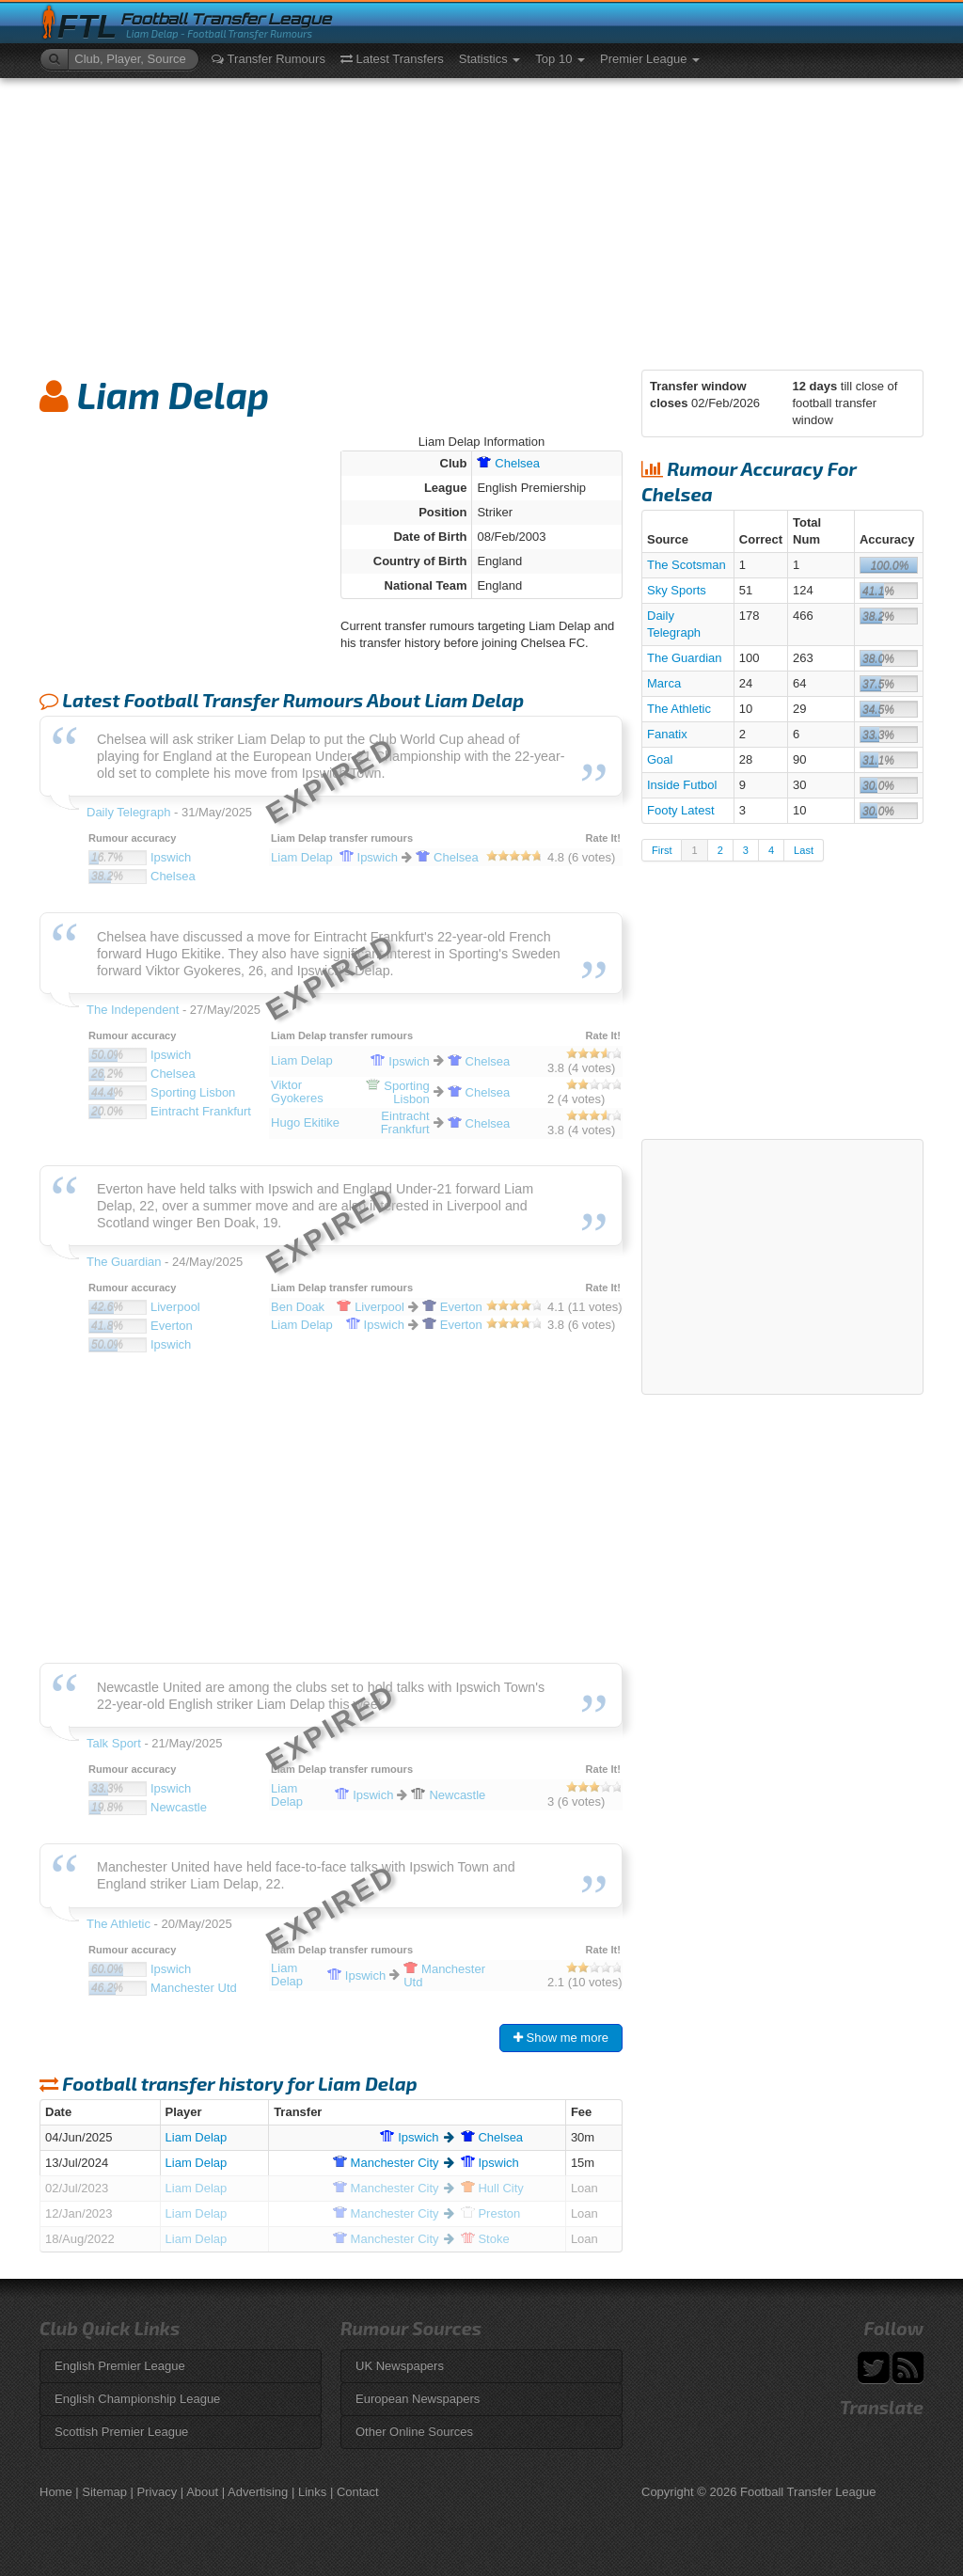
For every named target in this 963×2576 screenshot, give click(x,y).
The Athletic (679, 709)
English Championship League (137, 2399)
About (202, 2492)
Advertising (258, 2492)
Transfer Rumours (268, 59)
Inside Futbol (682, 785)
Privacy (157, 2492)
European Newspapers (417, 2399)
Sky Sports (676, 590)
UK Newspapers (399, 2366)
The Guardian (684, 658)
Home (55, 2492)
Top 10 (560, 59)
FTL (87, 26)
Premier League (650, 59)
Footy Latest (681, 810)
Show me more (560, 2038)
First (661, 850)
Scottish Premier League (121, 2432)
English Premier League (120, 2366)
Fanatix (667, 734)
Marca (664, 683)
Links (312, 2492)
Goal (659, 759)
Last (803, 850)
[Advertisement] (481, 219)
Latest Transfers (392, 59)
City (386, 2163)
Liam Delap (197, 2137)
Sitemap (104, 2492)
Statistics (490, 59)
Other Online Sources (414, 2432)
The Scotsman (686, 565)
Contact (358, 2492)
